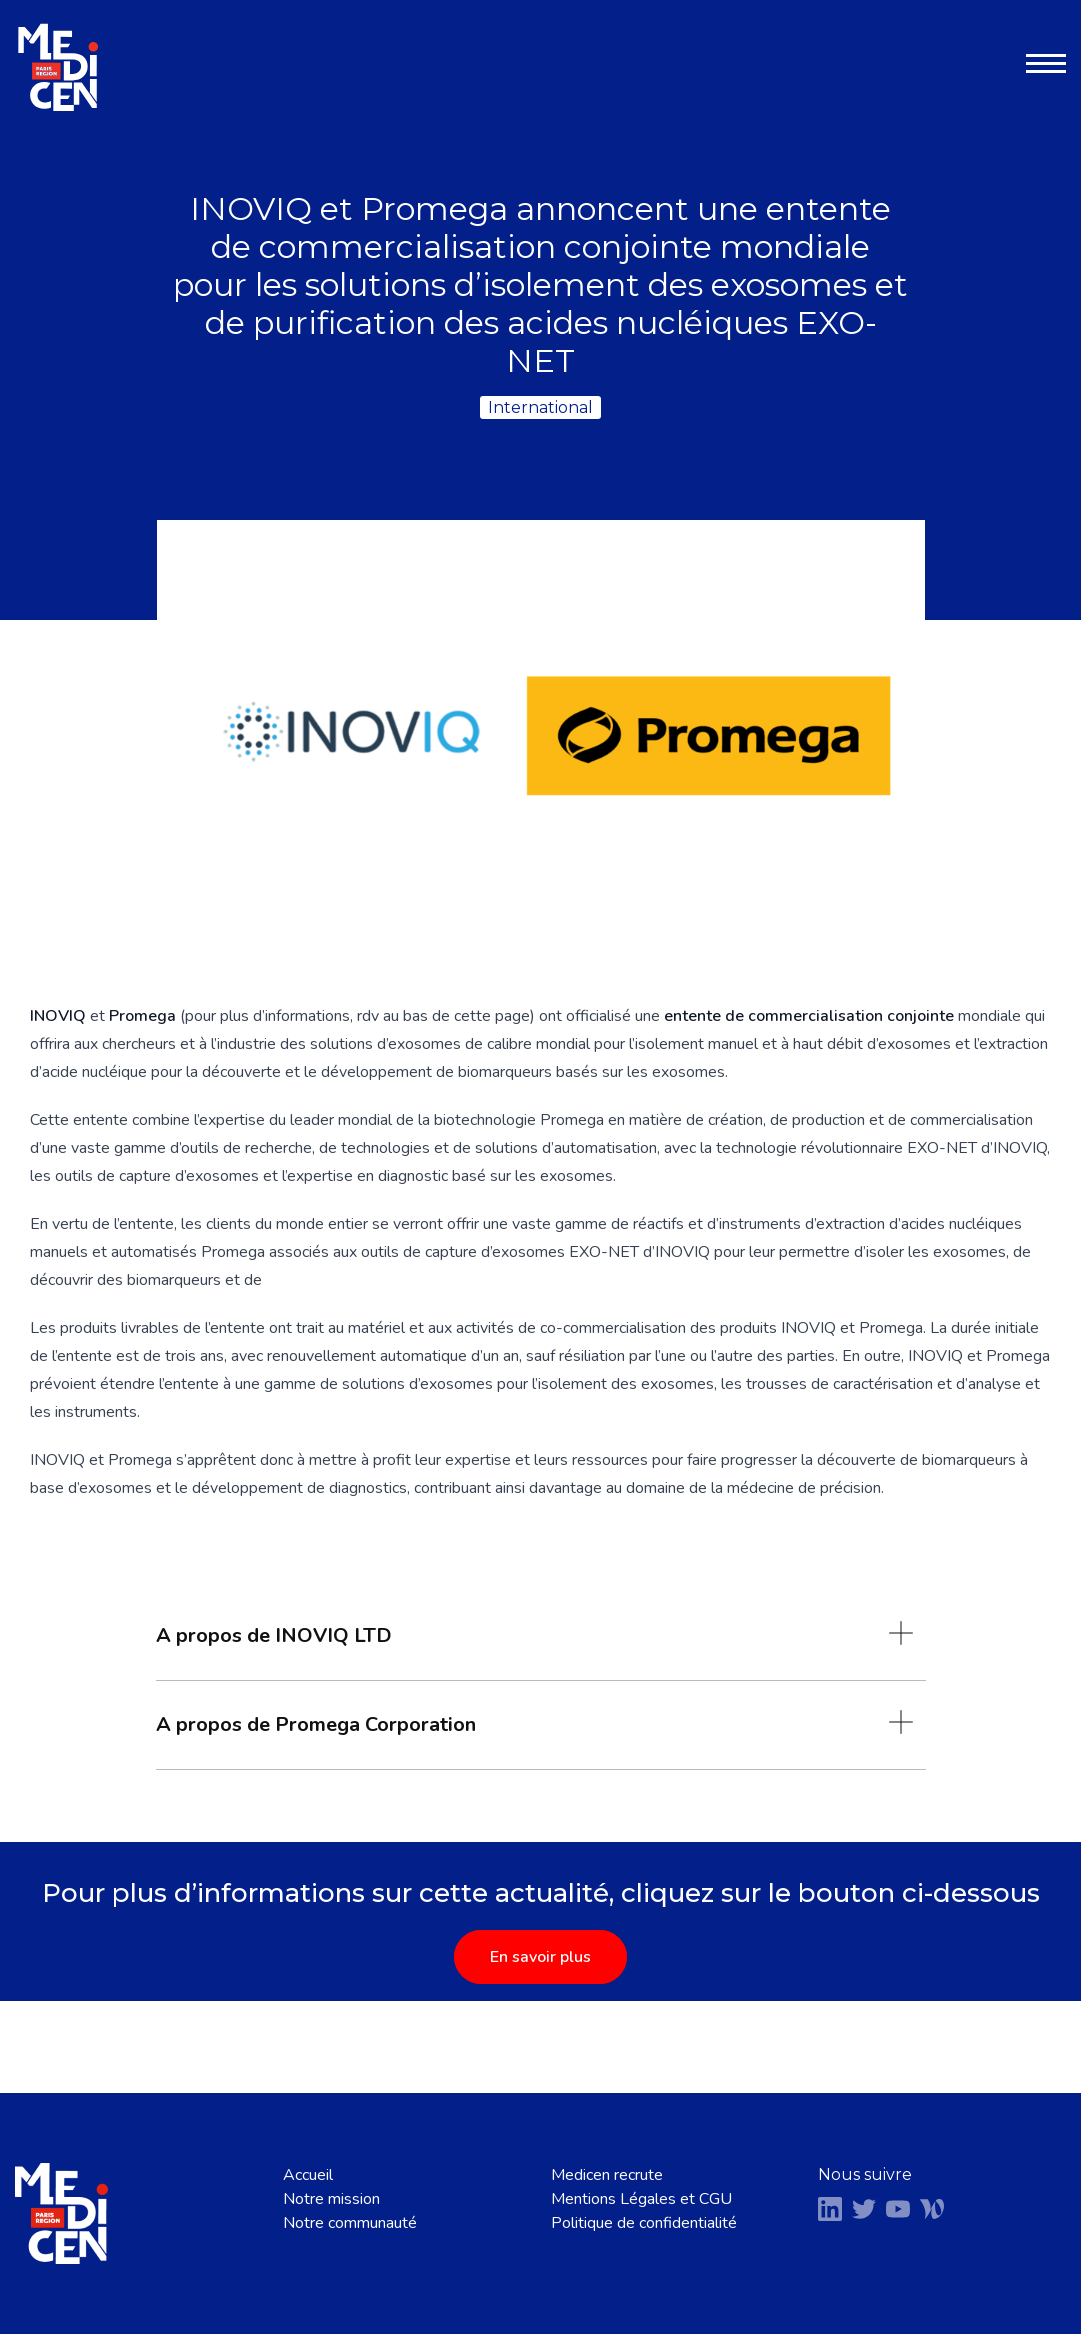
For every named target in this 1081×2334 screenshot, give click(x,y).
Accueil (308, 2175)
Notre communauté (350, 2223)
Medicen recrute (607, 2175)
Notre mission (331, 2199)
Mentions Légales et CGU (641, 2199)
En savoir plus (540, 1957)
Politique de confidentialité (644, 2223)
